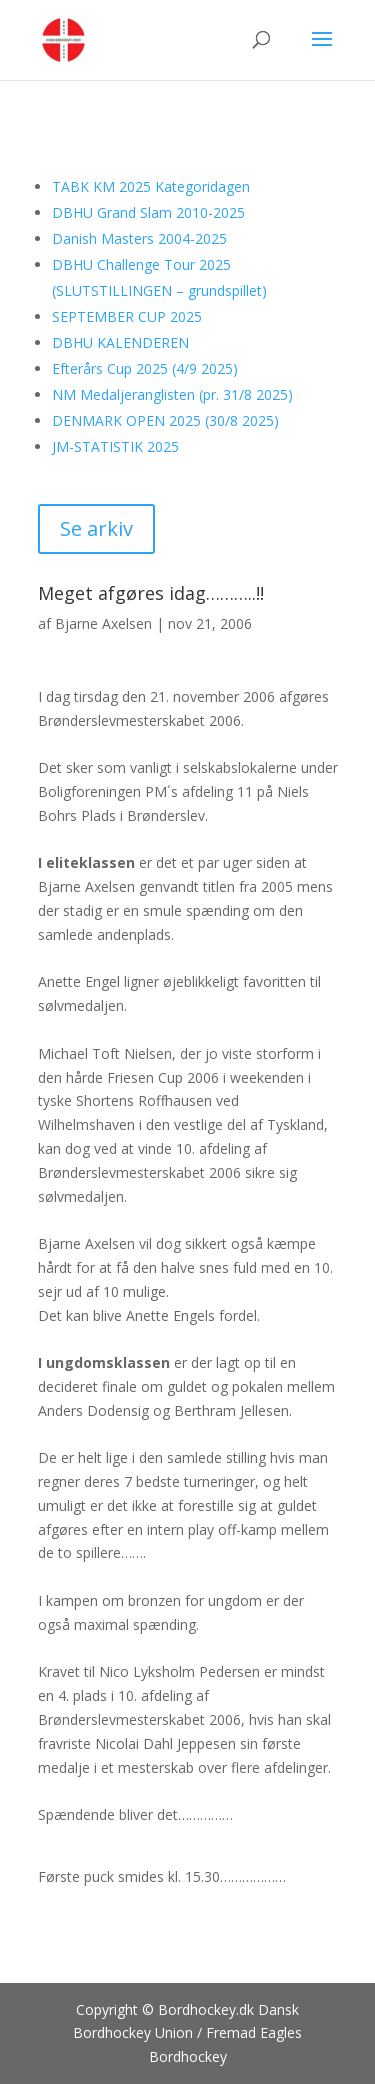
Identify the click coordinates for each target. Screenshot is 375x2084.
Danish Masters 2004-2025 (139, 238)
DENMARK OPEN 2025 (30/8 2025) (165, 420)
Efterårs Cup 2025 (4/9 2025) (145, 368)
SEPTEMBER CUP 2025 (127, 316)
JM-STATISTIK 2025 (115, 446)
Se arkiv (96, 528)
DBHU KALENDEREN (120, 342)
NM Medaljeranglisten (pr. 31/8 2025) (172, 394)
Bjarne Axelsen (103, 623)
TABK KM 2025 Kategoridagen (151, 186)
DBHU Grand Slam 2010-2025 (148, 212)
